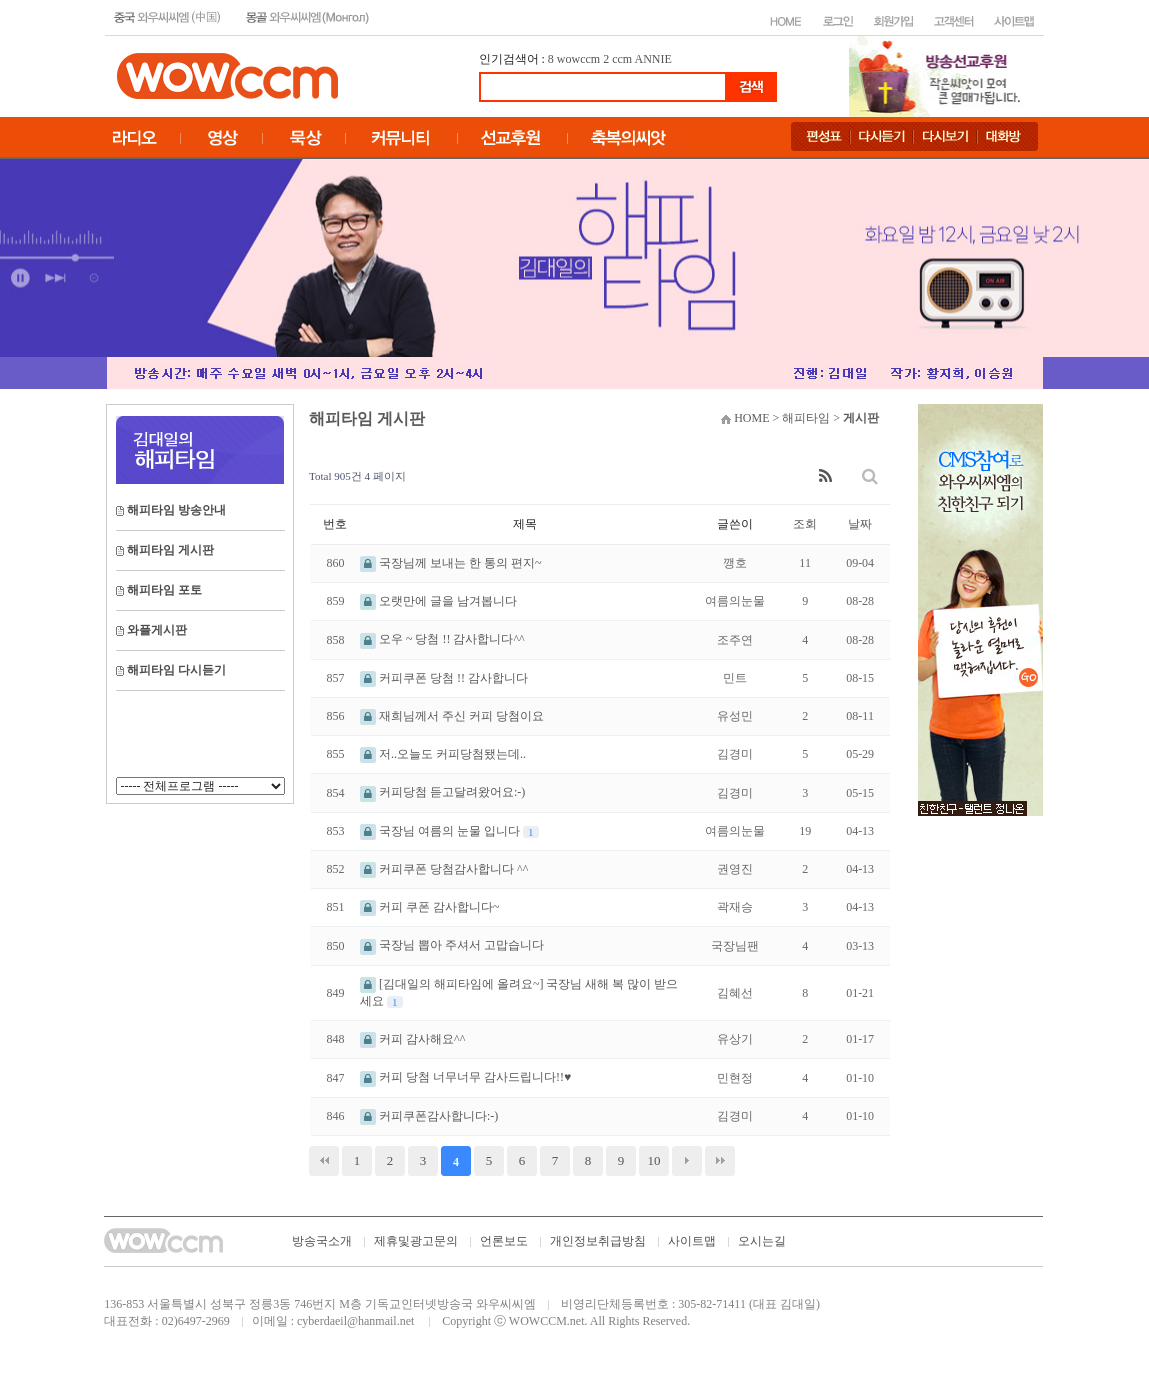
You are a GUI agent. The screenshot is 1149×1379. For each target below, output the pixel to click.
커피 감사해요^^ (412, 1039)
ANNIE (653, 59)
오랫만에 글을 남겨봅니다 (438, 601)
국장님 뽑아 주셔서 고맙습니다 (452, 945)
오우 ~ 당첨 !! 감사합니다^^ (442, 639)
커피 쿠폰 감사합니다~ (430, 907)
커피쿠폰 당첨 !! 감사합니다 (444, 678)
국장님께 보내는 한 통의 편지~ (451, 563)
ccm (622, 59)
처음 (324, 1161)
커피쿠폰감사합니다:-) (429, 1116)
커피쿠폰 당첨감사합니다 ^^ (444, 869)
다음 (687, 1161)
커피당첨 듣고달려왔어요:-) (442, 792)
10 (654, 1160)
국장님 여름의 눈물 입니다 (441, 831)
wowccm (578, 59)
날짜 (860, 524)
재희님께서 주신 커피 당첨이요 (452, 716)
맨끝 (720, 1161)
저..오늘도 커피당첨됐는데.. (443, 754)
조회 (805, 524)
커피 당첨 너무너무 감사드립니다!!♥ (465, 1077)
